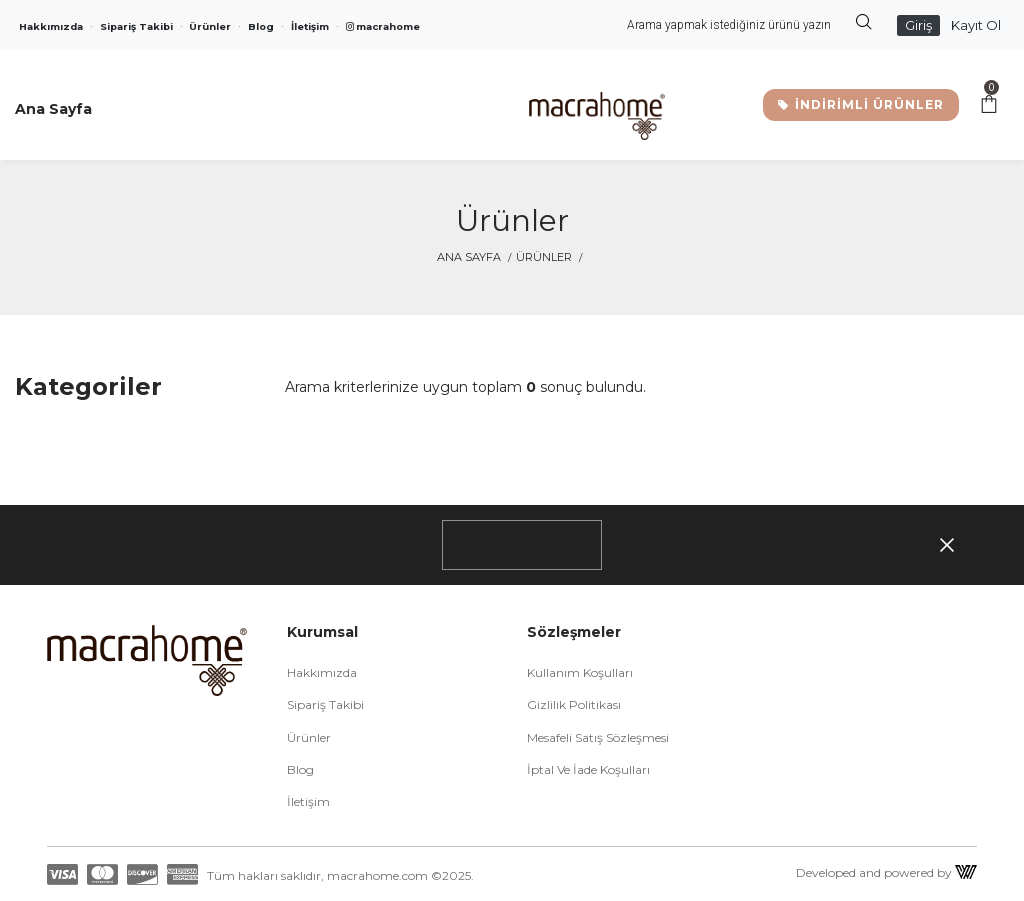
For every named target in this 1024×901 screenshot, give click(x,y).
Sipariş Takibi (136, 26)
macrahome (383, 26)
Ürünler (210, 26)
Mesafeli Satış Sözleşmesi (598, 737)
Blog (261, 26)
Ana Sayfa (469, 257)
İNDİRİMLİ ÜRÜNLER (861, 104)
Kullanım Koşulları (580, 672)
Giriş (918, 25)
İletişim (310, 26)
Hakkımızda (51, 26)
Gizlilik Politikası (574, 704)
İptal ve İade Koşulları (588, 769)
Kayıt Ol (976, 25)
